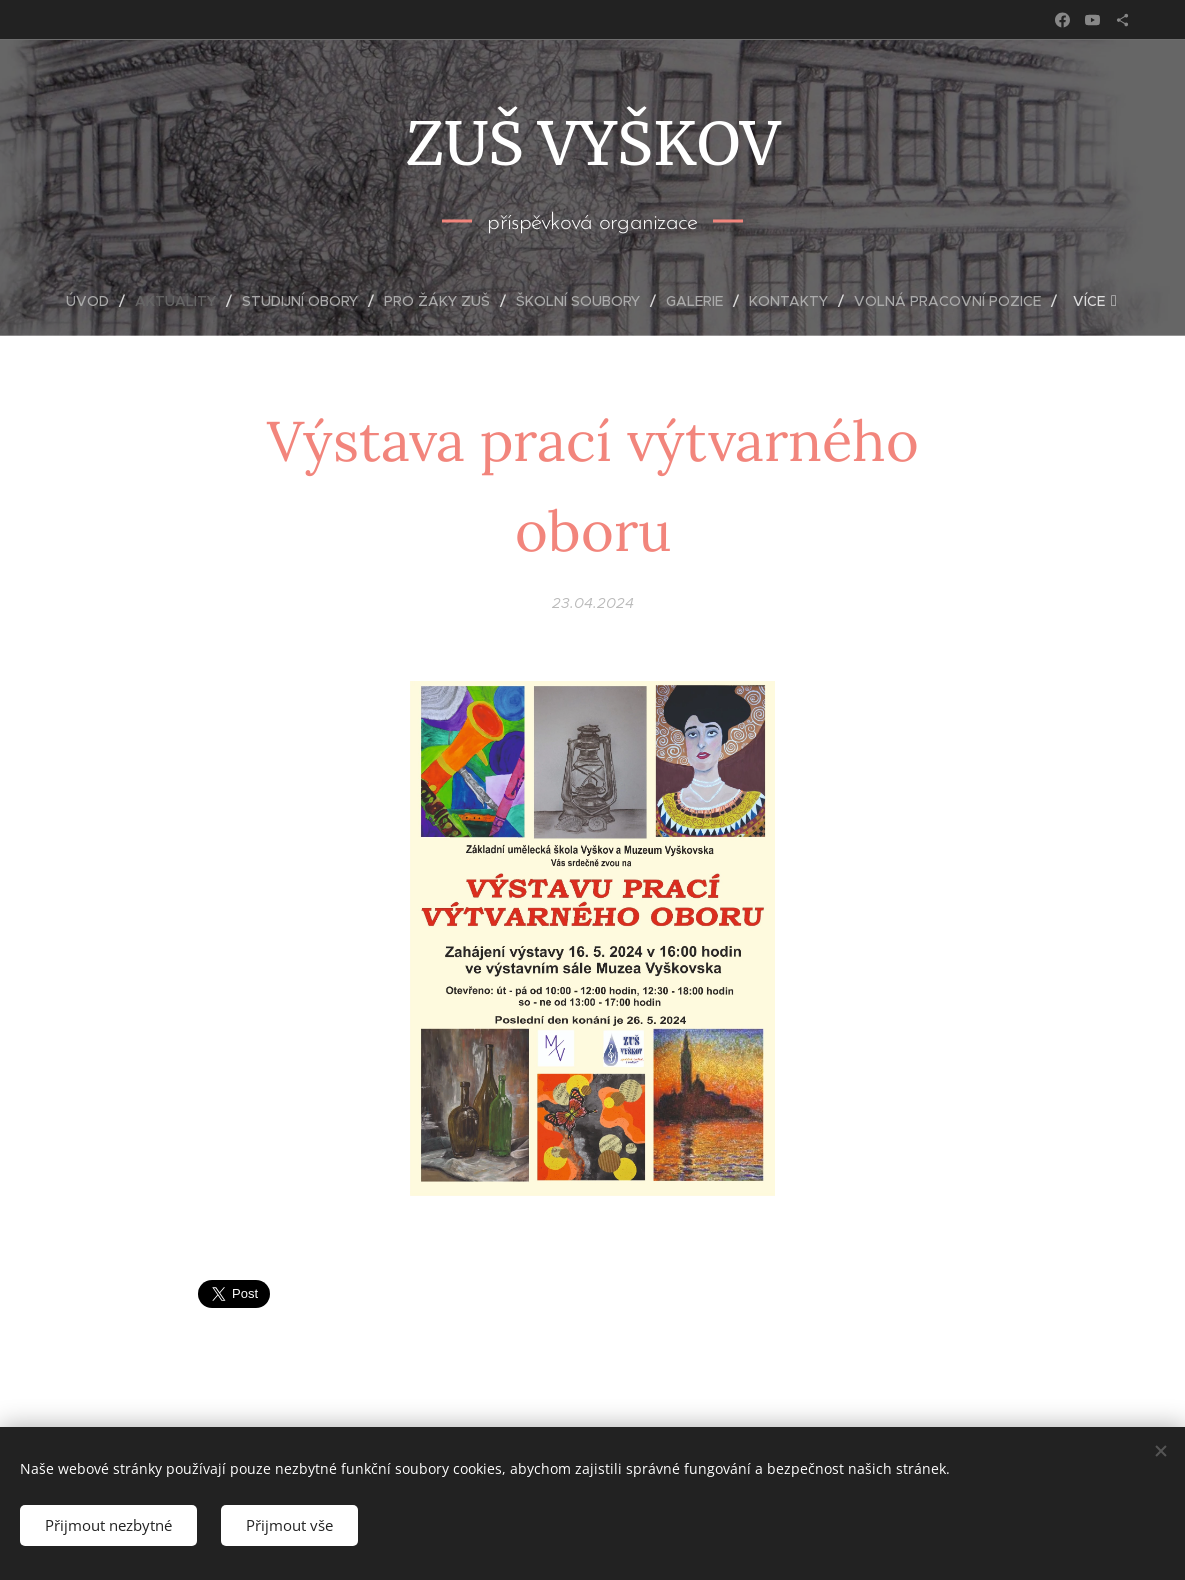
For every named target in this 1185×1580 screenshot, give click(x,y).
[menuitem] (95, 301)
